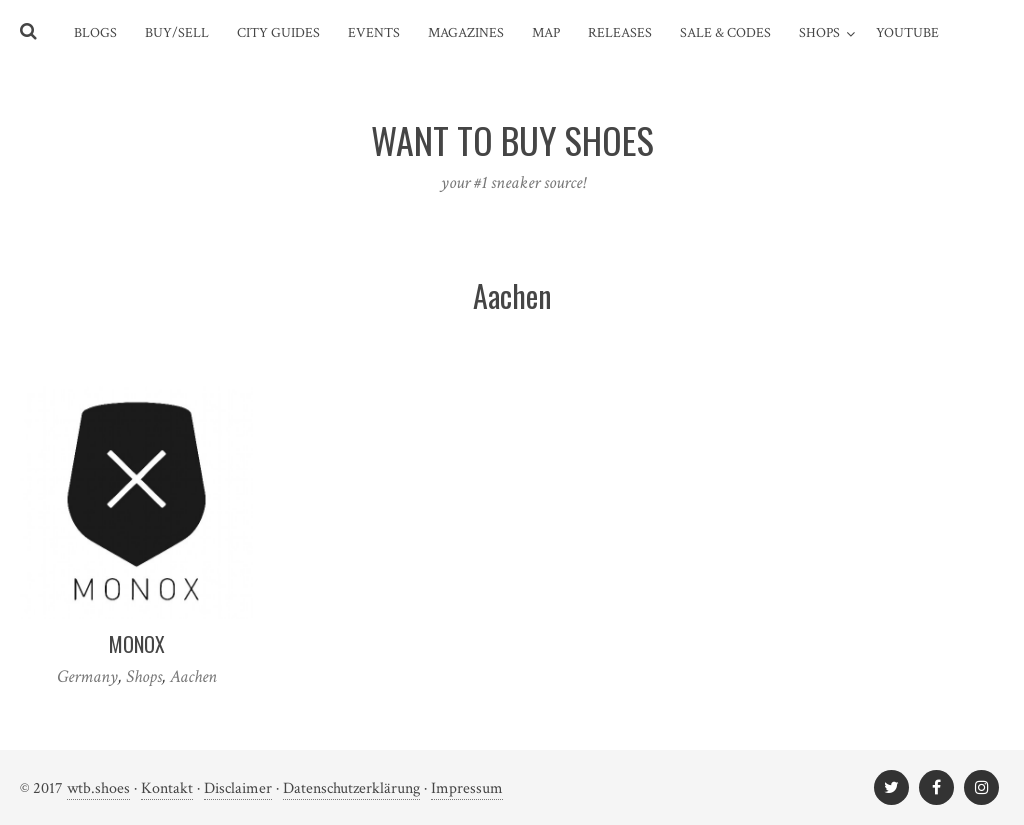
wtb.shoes (98, 788)
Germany (87, 676)
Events (374, 33)
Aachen (193, 676)
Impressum (467, 788)
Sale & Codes (725, 33)
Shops (819, 33)
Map (546, 33)
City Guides (278, 33)
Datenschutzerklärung (351, 788)
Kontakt (167, 788)
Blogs (95, 33)
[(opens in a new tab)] (136, 502)
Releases (620, 33)
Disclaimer (238, 788)
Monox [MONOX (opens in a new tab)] (137, 644)
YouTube (907, 33)
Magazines (466, 33)
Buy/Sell (177, 33)
